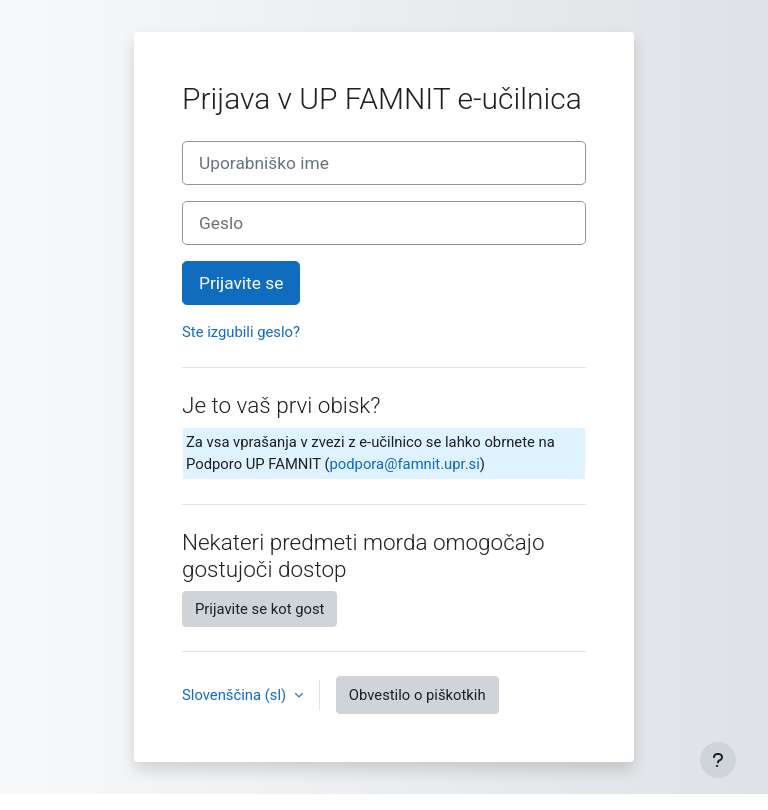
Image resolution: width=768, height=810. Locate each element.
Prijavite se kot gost (259, 609)
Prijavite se (241, 283)
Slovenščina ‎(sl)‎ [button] (236, 695)
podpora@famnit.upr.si (405, 464)
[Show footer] (718, 760)
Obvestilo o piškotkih (417, 695)
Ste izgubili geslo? (241, 332)
